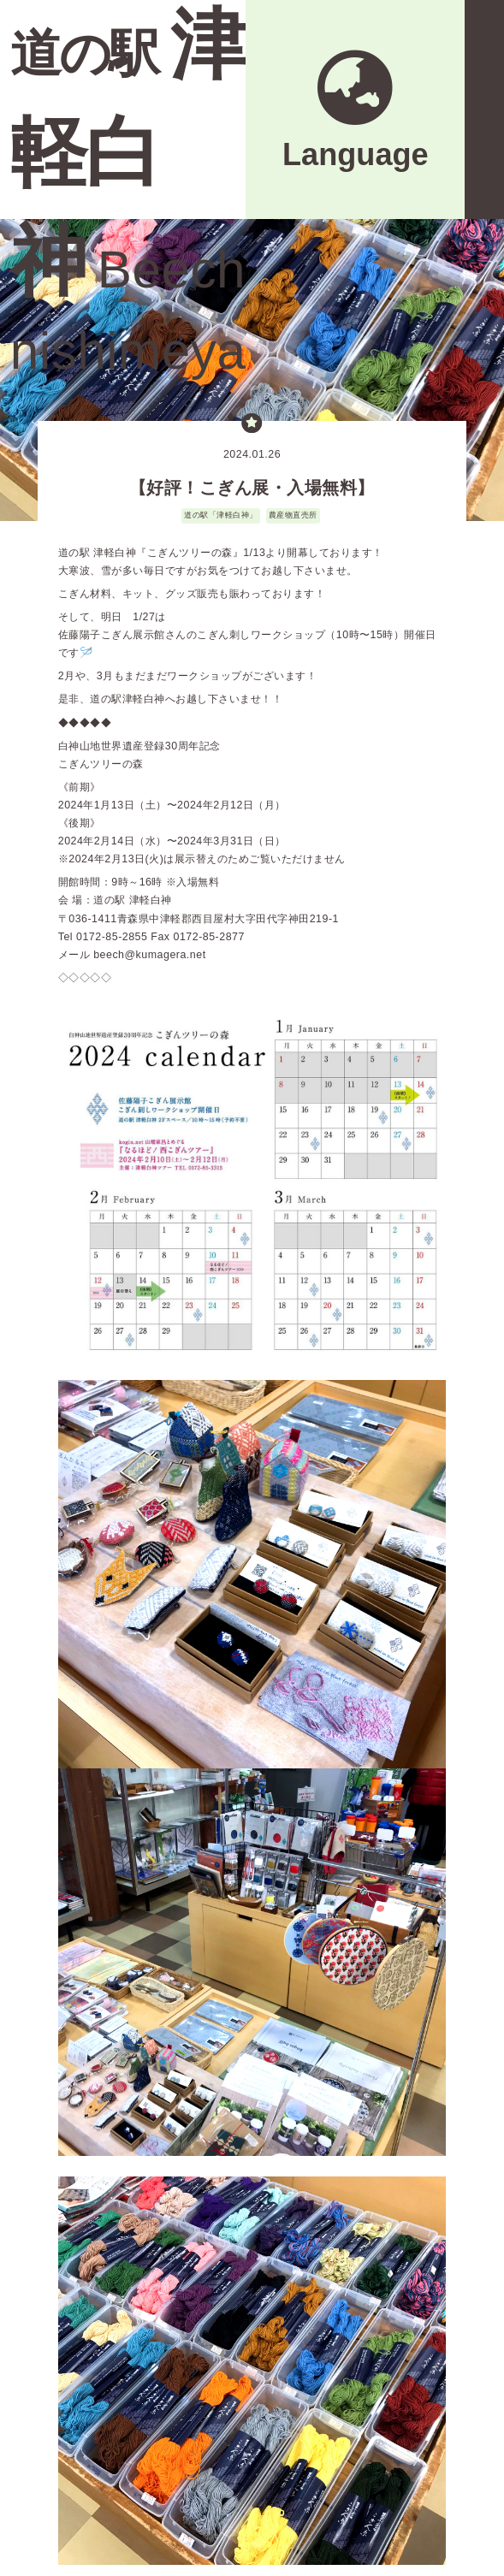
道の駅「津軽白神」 (221, 515)
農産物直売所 (293, 515)
